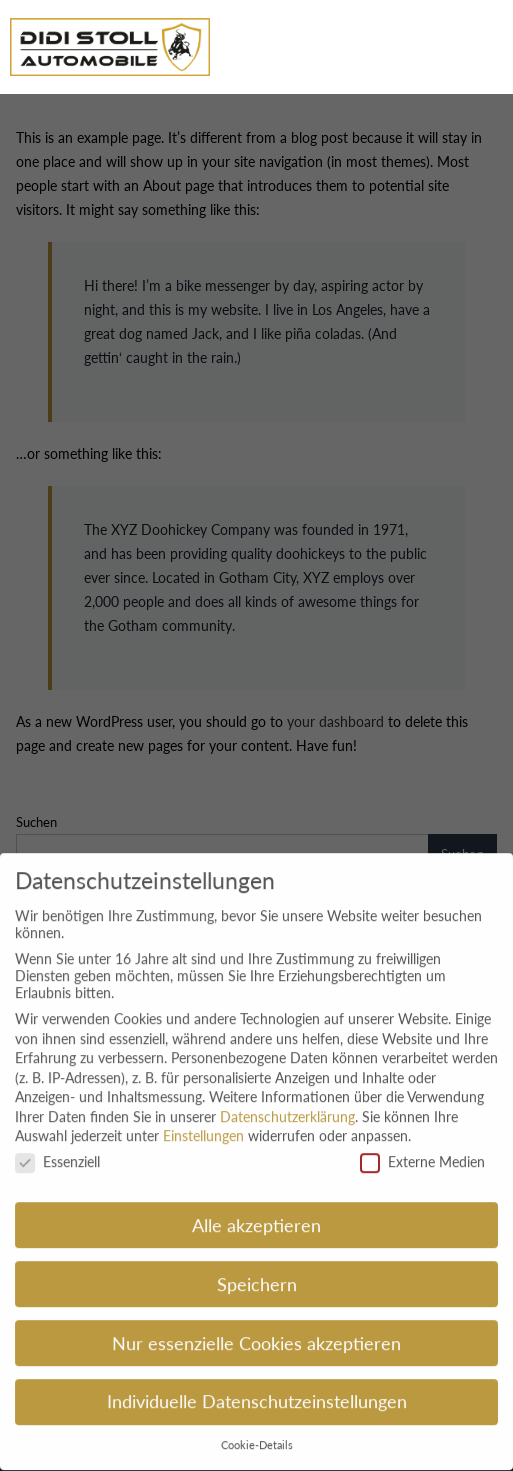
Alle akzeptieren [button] (256, 1213)
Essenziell (57, 1150)
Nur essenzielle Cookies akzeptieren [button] (256, 1331)
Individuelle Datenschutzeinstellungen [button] (257, 1390)
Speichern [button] (257, 1272)
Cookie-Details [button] (257, 1434)
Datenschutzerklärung (287, 1104)
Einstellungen (203, 1124)
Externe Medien (422, 1150)
